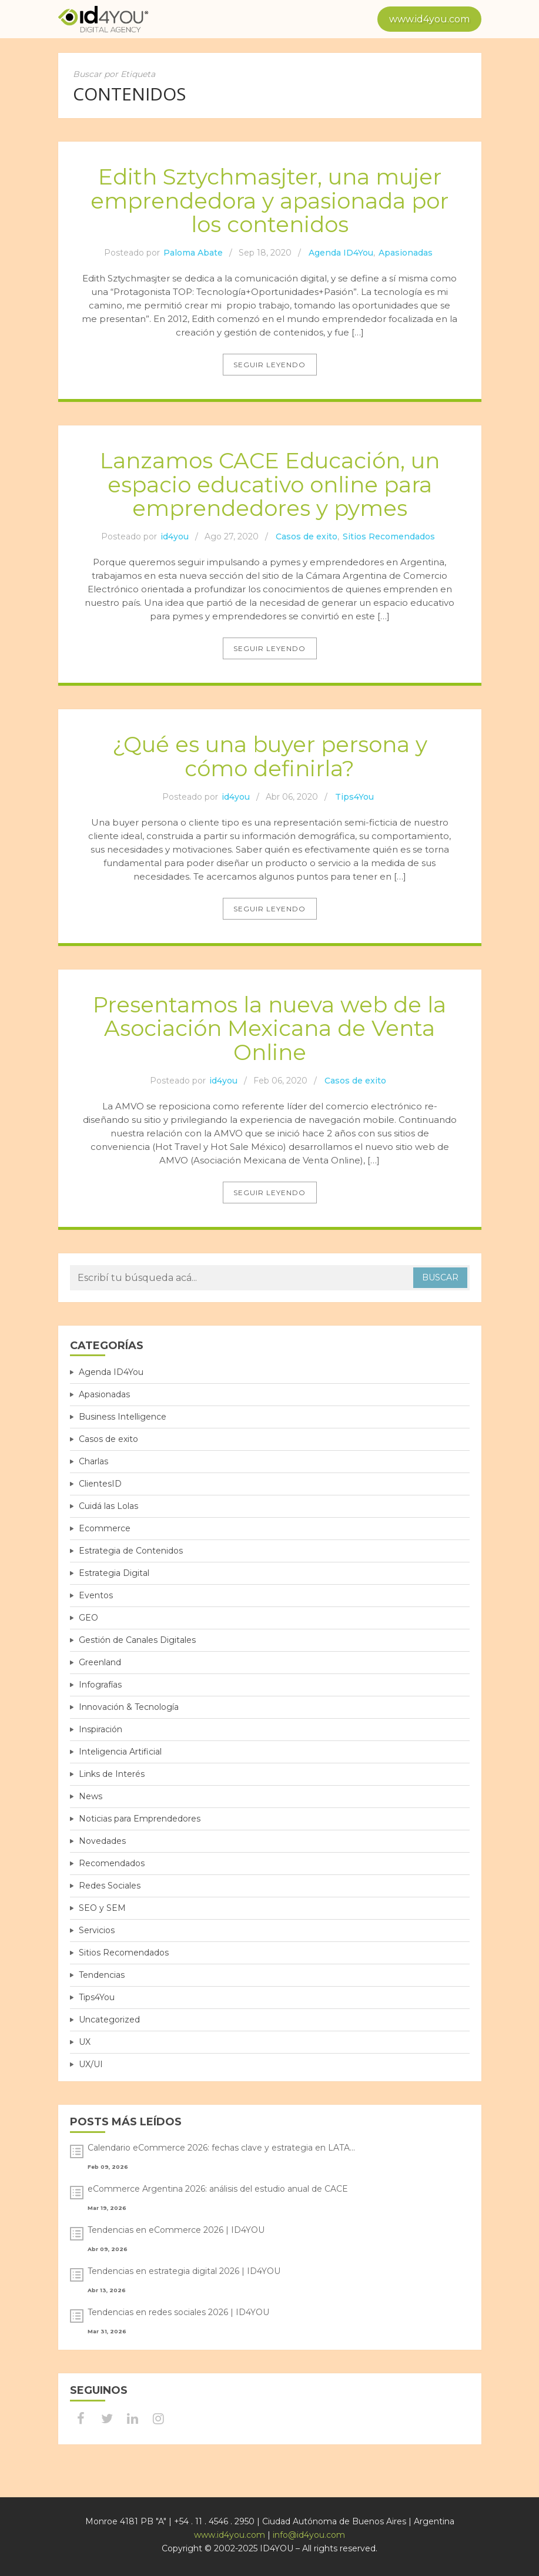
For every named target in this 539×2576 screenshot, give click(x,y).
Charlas (93, 1461)
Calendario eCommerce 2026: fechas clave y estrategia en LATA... (221, 2147)
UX (85, 2042)
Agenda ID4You (341, 252)
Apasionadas (406, 252)
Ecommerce (104, 1528)
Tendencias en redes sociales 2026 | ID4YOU (178, 2312)
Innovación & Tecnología (129, 1707)
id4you (174, 536)
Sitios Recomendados (389, 536)
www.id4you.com (429, 19)
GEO (88, 1617)
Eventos (96, 1595)
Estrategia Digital (114, 1573)
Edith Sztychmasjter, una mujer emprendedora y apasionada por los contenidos (269, 200)
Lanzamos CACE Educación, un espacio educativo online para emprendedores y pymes (270, 484)
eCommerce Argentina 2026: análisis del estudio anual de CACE (218, 2188)
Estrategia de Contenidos (131, 1550)
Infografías (100, 1684)
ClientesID (100, 1483)
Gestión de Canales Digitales (137, 1640)
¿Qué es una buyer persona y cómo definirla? (269, 756)
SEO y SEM (102, 1908)
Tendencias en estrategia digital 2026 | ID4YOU (184, 2271)
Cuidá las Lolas (108, 1506)
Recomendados (112, 1863)
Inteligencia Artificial (120, 1751)
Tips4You (354, 796)
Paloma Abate (193, 252)
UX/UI (91, 2064)
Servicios (97, 1930)
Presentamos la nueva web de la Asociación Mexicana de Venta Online (269, 1028)
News (90, 1796)
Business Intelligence (122, 1416)
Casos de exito (306, 536)
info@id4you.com (309, 2535)
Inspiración (100, 1729)
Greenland (100, 1662)
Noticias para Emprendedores (139, 1818)
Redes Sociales (109, 1885)
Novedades (102, 1841)
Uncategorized (109, 2019)
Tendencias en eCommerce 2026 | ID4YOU (176, 2230)
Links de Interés (112, 1774)
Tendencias (102, 1975)
